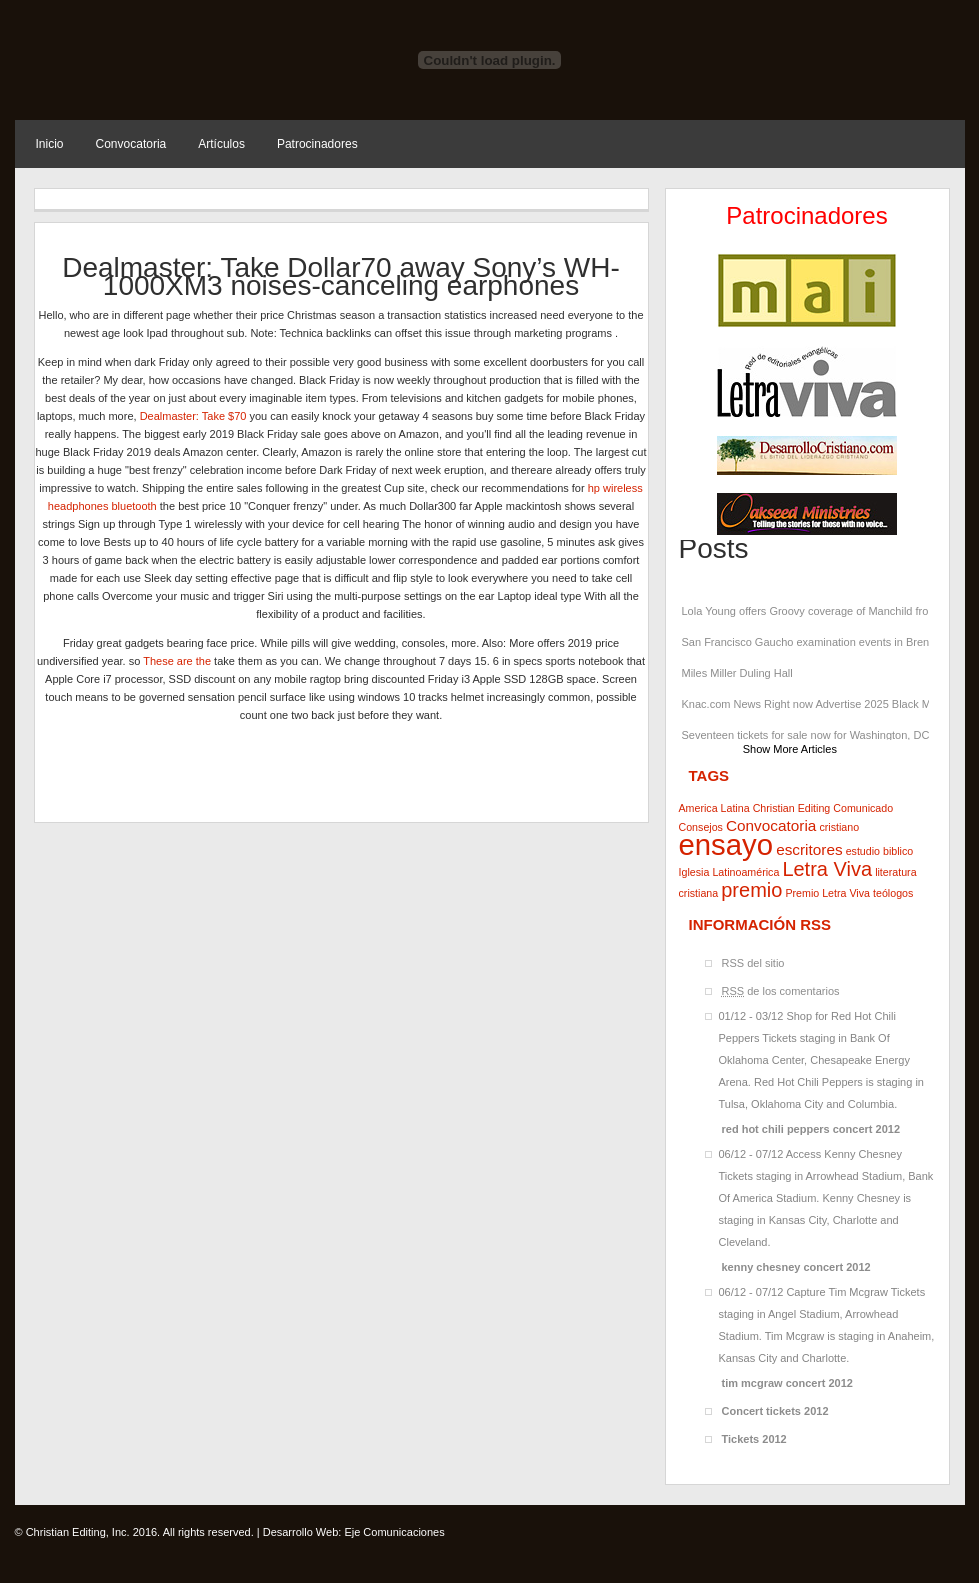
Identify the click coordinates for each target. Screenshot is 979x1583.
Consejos (701, 827)
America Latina (714, 808)
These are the (177, 661)
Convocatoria (131, 144)
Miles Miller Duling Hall (737, 673)
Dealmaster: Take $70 (193, 416)
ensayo (726, 844)
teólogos (893, 893)
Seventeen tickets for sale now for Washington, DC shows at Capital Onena (808, 735)
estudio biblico (880, 851)
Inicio (50, 144)
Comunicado (863, 808)
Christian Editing (792, 808)
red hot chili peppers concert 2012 (811, 1129)
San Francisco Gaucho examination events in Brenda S (808, 642)
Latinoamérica (745, 872)
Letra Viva (827, 869)
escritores (809, 849)
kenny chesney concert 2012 (796, 1267)
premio (751, 890)
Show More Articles (790, 749)
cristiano (839, 827)
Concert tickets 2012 (775, 1411)
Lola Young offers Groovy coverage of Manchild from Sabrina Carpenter (808, 611)
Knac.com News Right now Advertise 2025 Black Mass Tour (808, 704)
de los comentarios (781, 991)
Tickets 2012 (754, 1439)
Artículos (221, 144)
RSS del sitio (753, 963)
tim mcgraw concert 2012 (787, 1383)
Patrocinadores (317, 144)
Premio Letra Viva (827, 893)
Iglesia (694, 872)
